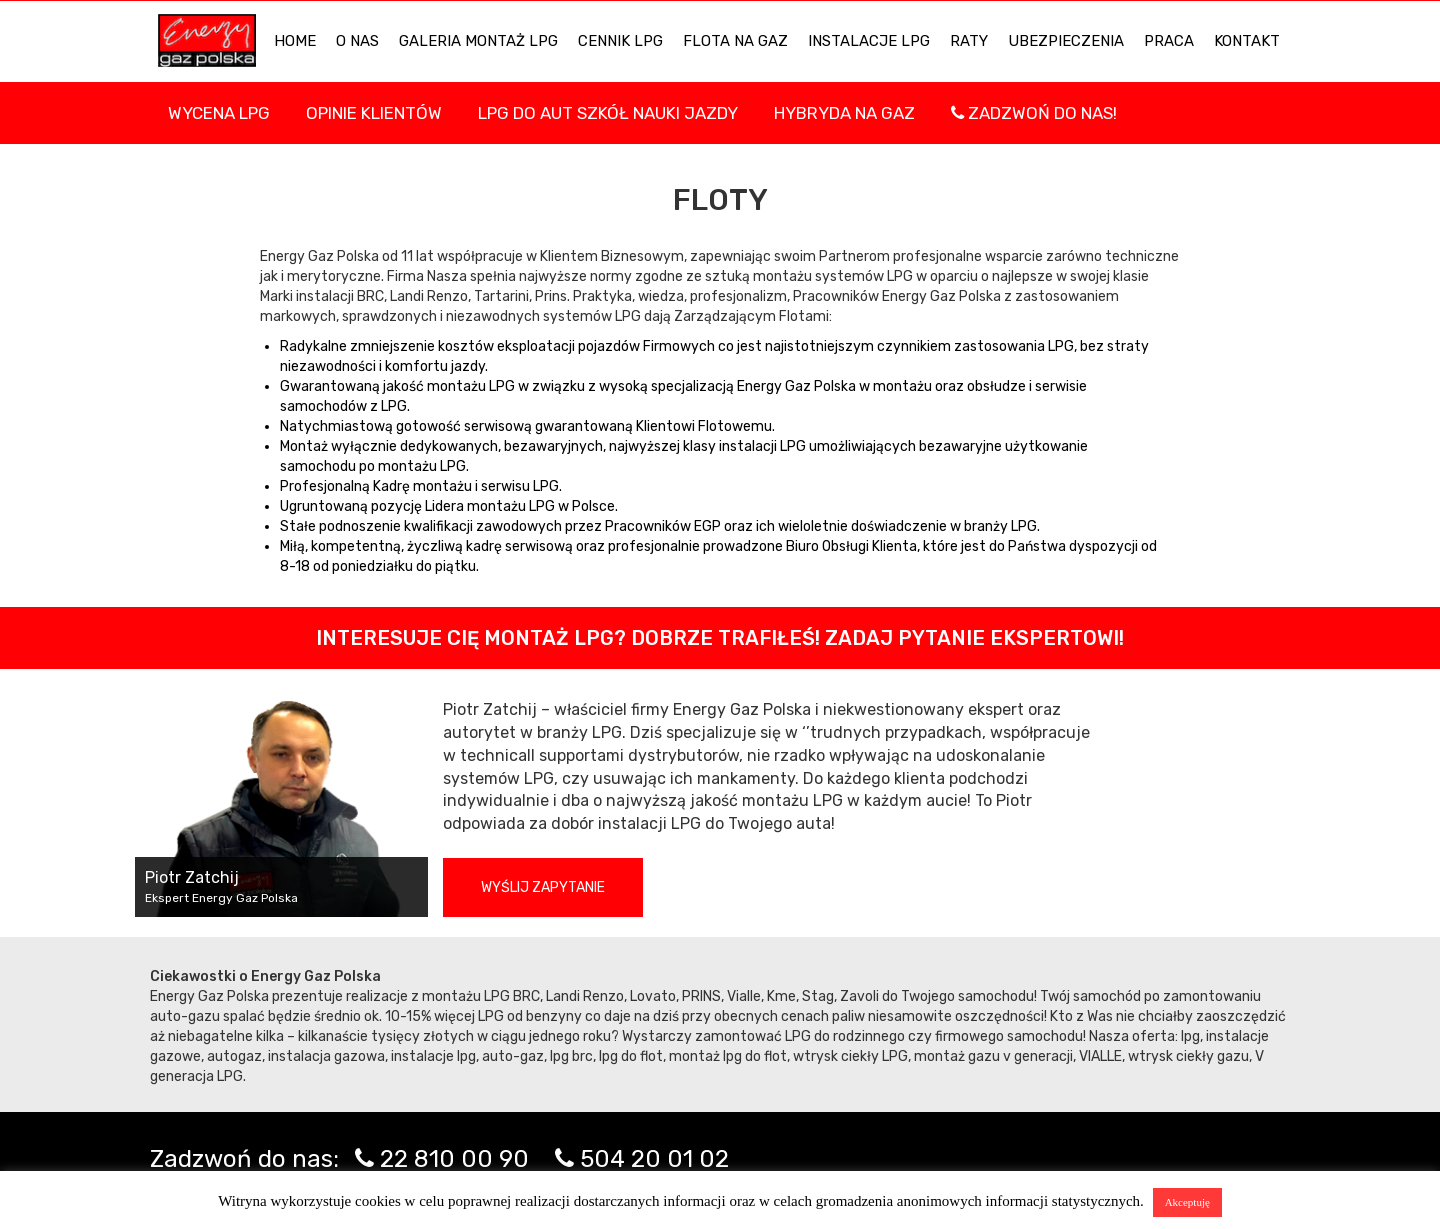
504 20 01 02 (654, 1159)
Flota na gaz (735, 41)
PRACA (1169, 41)
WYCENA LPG (219, 113)
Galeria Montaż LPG (478, 41)
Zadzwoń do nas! (1034, 113)
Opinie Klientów (374, 113)
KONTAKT (1247, 41)
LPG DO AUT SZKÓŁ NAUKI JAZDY (608, 113)
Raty (969, 41)
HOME (295, 41)
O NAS (357, 41)
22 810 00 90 (454, 1159)
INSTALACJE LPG (869, 41)
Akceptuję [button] (1187, 1202)
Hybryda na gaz (844, 113)
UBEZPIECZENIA (1066, 41)
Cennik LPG (620, 41)
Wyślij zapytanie (543, 887)
